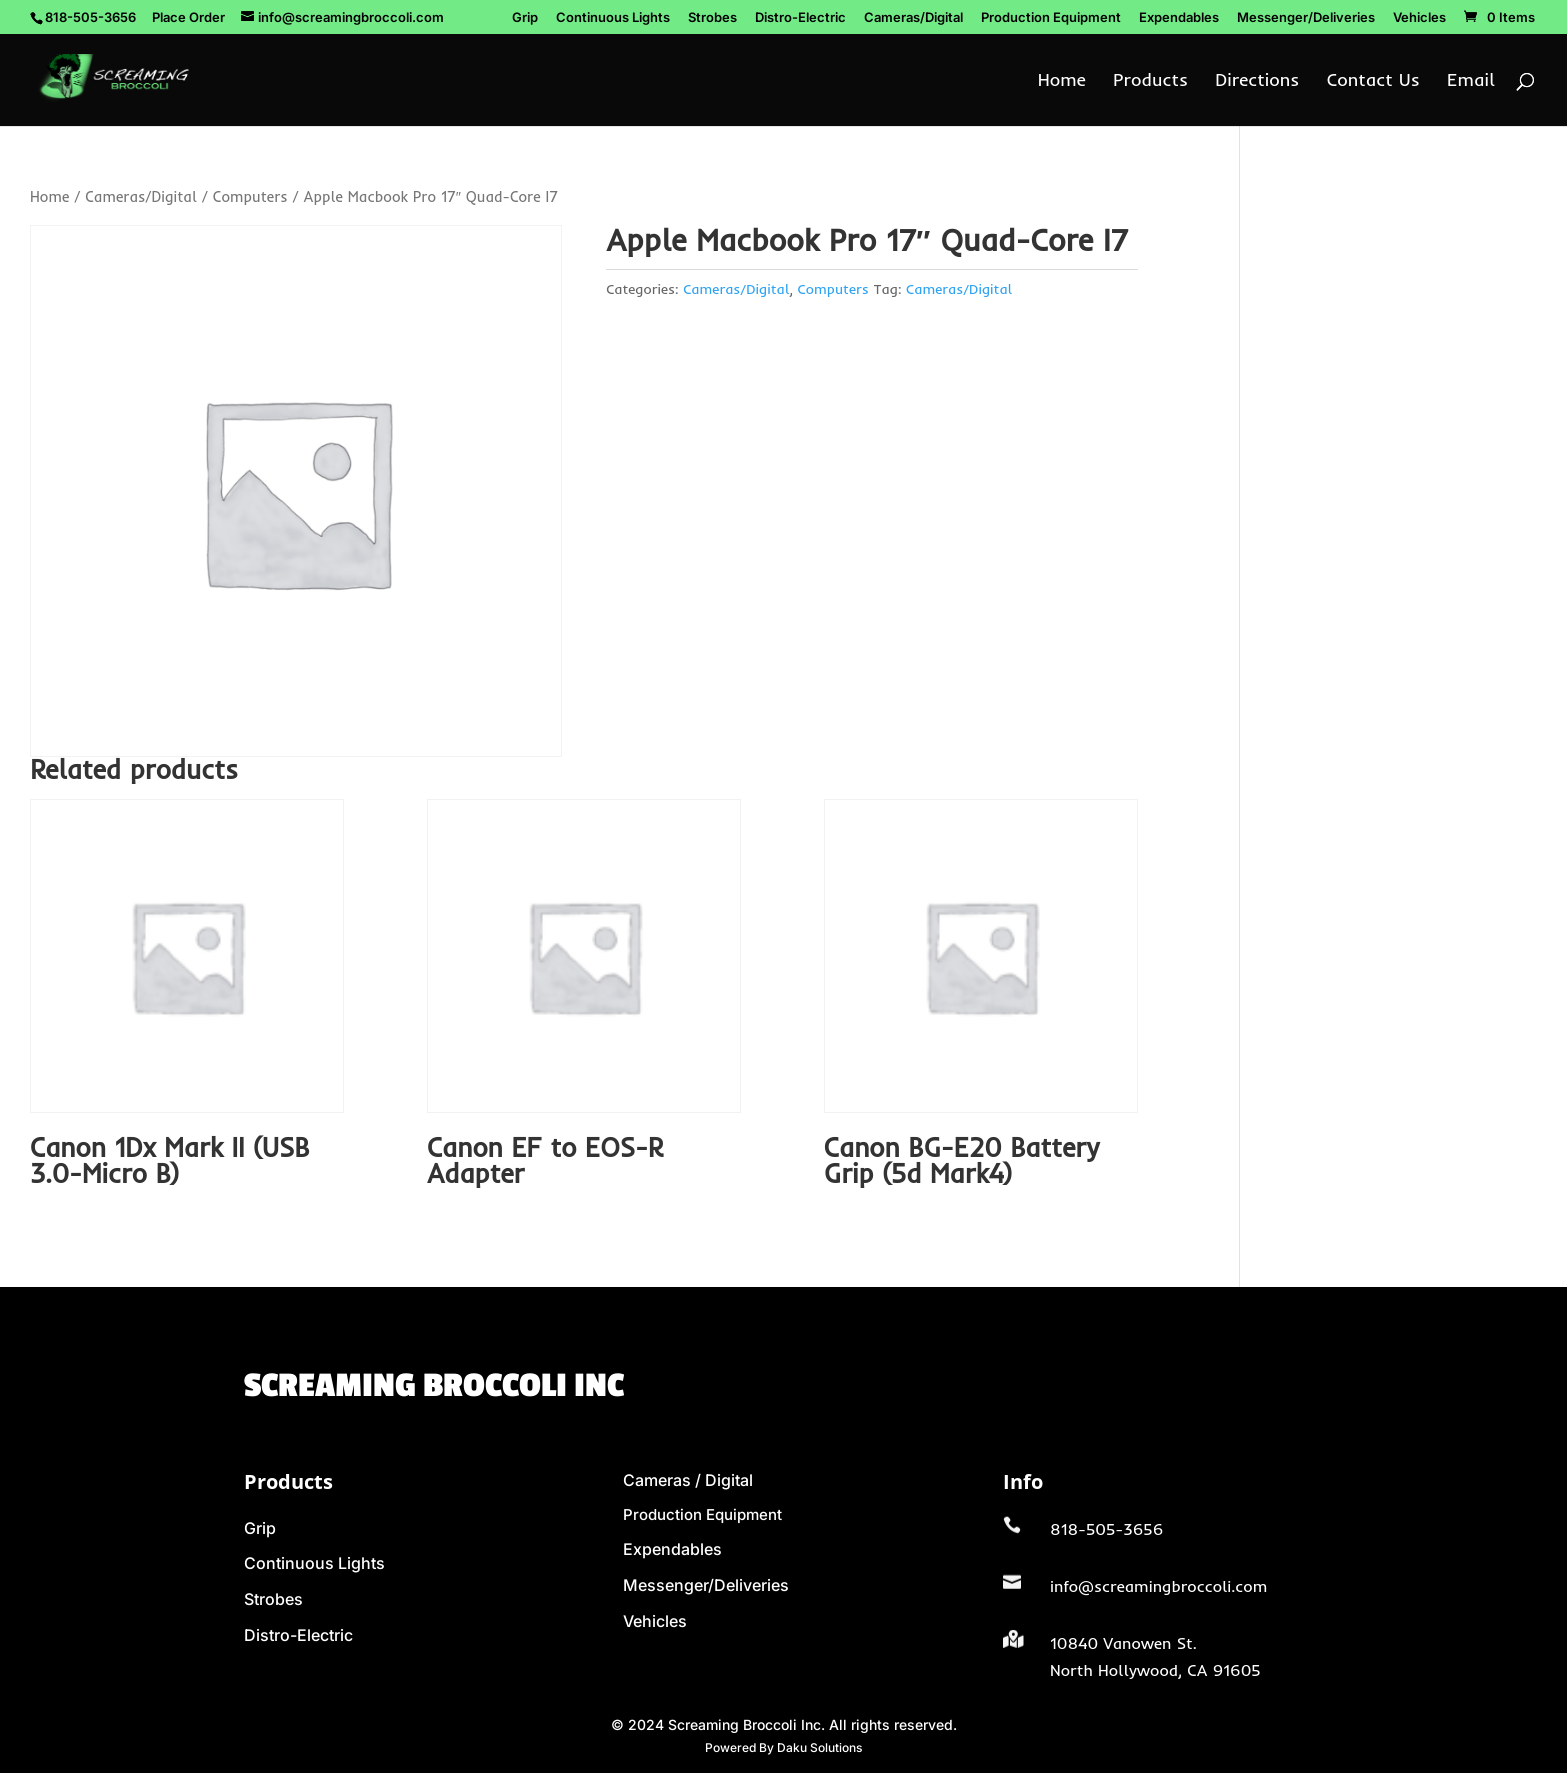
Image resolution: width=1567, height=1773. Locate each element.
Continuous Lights (613, 18)
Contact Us (1373, 82)
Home (1062, 82)
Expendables (1179, 18)
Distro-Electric (800, 18)
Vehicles (1419, 18)
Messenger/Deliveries (1306, 18)
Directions (1257, 82)
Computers (250, 196)
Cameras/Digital (913, 18)
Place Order (188, 17)
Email (1471, 82)
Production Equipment (1051, 18)
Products (1150, 82)
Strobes (712, 18)
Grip (525, 18)
